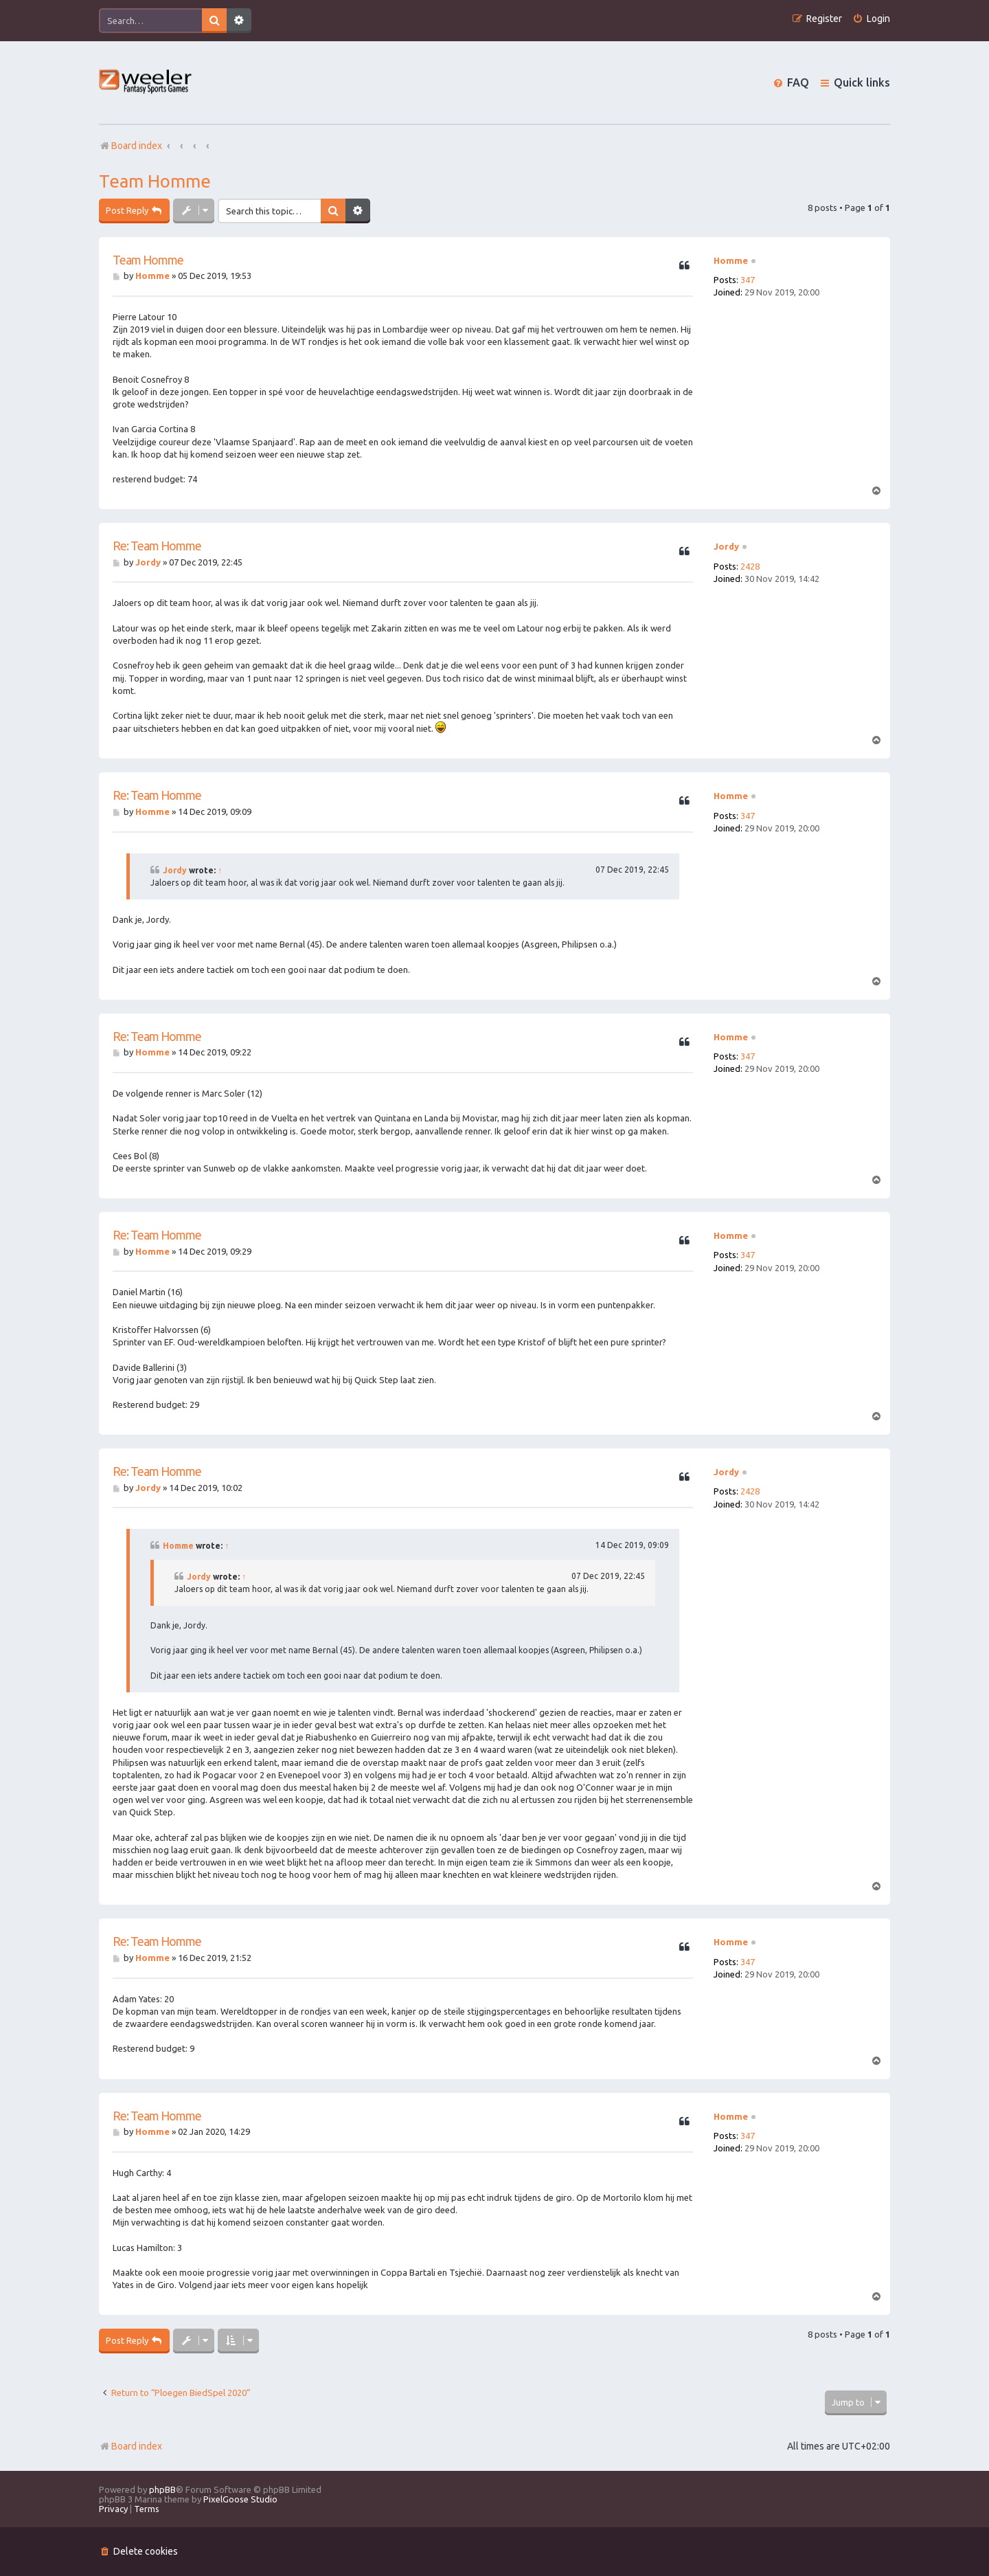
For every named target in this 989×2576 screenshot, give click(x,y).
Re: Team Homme (157, 545)
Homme (731, 260)
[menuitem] (871, 19)
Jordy (726, 546)
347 (747, 279)
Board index (130, 2446)
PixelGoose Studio (240, 2499)
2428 (750, 566)
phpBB (162, 2489)
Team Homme (155, 181)
